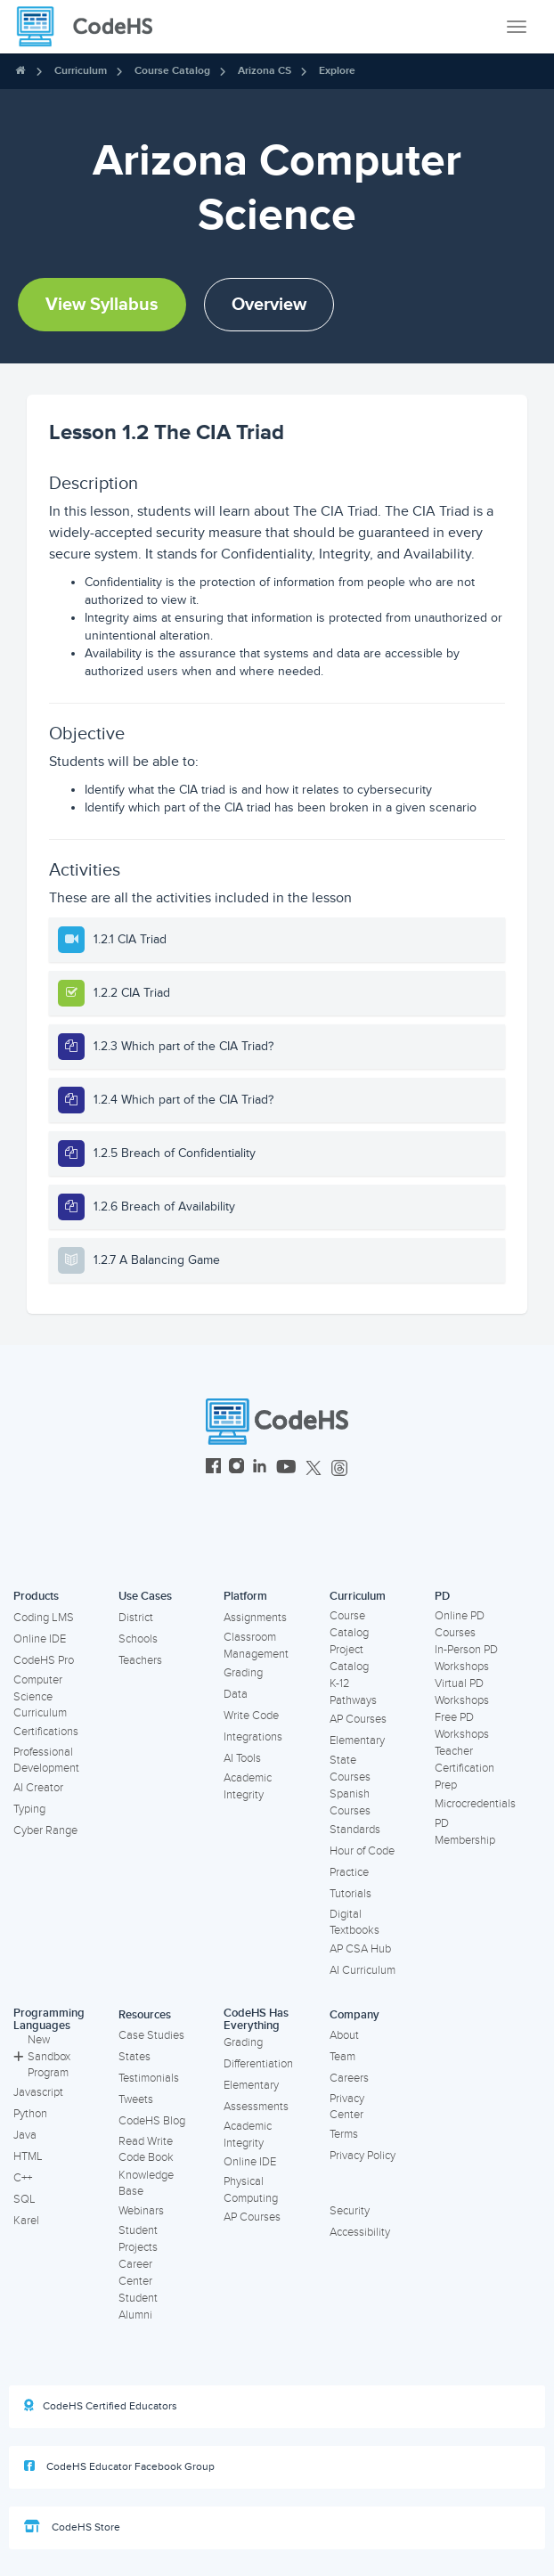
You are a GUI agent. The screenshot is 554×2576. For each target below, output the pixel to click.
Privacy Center (347, 2107)
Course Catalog (172, 70)
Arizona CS (264, 70)
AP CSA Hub (360, 1949)
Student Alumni (138, 2306)
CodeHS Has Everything (256, 2020)
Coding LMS (43, 1617)
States (134, 2057)
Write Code (251, 1715)
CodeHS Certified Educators (100, 2406)
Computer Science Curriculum (40, 1696)
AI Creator (38, 1788)
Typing (29, 1809)
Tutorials (350, 1894)
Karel (26, 2220)
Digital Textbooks (354, 1922)
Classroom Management (256, 1645)
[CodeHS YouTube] (286, 1468)
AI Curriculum (362, 1970)
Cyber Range (45, 1830)
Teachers (140, 1660)
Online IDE (39, 1639)
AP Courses (358, 1719)
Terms (344, 2134)
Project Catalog (349, 1658)
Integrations (253, 1737)
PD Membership (465, 1831)
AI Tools (242, 1758)
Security (350, 2211)
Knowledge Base (146, 2183)
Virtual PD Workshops (462, 1692)
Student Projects (138, 2238)
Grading (243, 1673)
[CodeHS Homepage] (91, 26)
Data (236, 1694)
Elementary (357, 1740)
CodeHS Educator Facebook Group (119, 2466)
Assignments (255, 1617)
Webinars (141, 2211)
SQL (24, 2199)
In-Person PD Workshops (466, 1658)
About (344, 2035)
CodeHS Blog (151, 2121)
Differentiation (258, 2064)
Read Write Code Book (146, 2149)
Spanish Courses (350, 1802)
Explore (337, 70)
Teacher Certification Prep (464, 1767)
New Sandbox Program (41, 2056)
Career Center (135, 2272)
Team (342, 2057)
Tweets (135, 2099)
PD (442, 1596)
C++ (22, 2178)
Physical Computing (251, 2189)
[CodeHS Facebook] (213, 1468)
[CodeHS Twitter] (313, 1468)
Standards (355, 1829)
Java (25, 2135)
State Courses (350, 1768)
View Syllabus (102, 304)
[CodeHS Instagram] (236, 1468)
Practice (349, 1872)
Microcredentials (475, 1804)
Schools (138, 1639)
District (135, 1617)
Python (30, 2114)
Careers (349, 2078)
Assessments (256, 2106)
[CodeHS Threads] (339, 1468)
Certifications (45, 1731)
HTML (28, 2156)
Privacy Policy (362, 2155)
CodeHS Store (72, 2527)
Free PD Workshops (462, 1725)
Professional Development (46, 1760)
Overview (269, 304)
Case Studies (151, 2035)
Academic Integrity (248, 1786)
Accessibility (360, 2232)
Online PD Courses (460, 1624)
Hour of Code (362, 1851)
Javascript (38, 2092)
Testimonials (148, 2078)
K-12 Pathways (353, 1692)
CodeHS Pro (43, 1660)
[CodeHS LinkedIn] (259, 1468)
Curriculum (80, 70)
